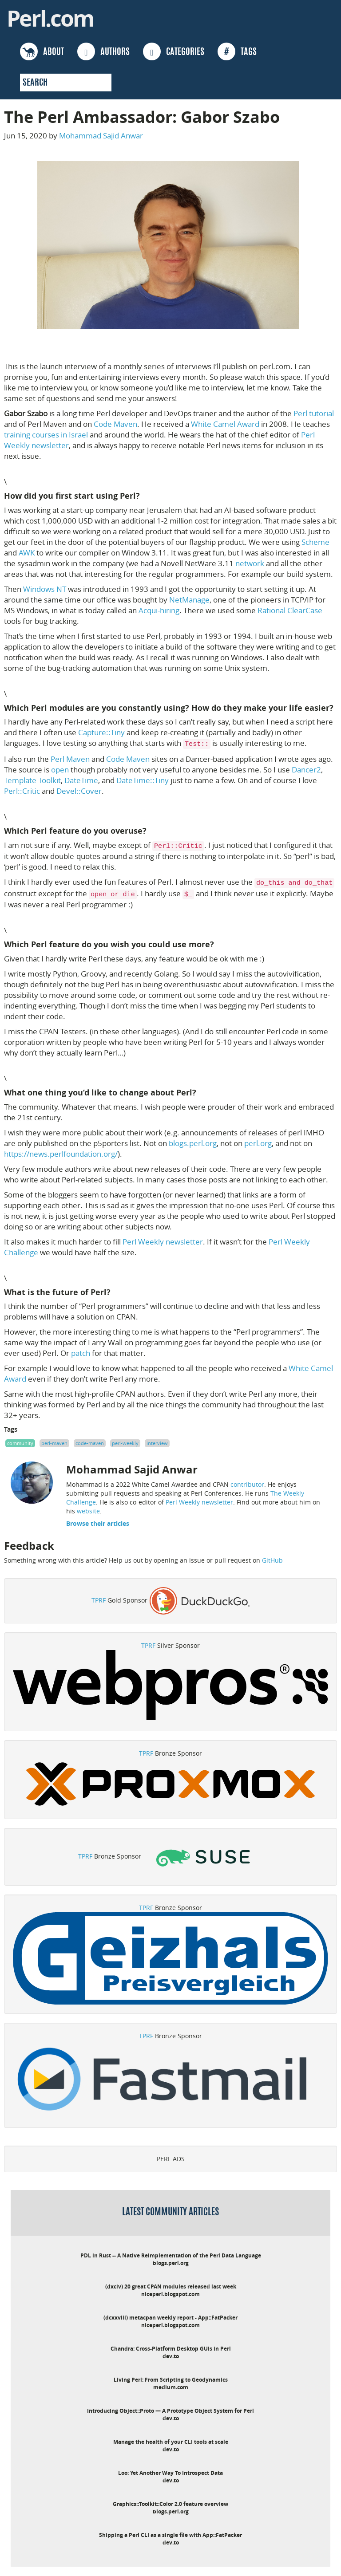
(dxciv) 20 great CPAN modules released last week (170, 2286)
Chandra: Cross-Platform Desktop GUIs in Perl (171, 2348)
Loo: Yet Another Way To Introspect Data (170, 2473)
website (88, 1511)
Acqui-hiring (159, 610)
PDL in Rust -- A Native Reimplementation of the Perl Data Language (170, 2255)
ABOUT (42, 51)
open (60, 769)
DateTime (81, 780)
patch (80, 1353)
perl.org (258, 1143)
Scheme (315, 542)
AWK (27, 552)
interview (157, 1443)
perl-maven (54, 1443)
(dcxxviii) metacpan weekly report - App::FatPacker (170, 2317)
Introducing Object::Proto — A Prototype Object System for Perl (170, 2411)
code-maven (89, 1443)
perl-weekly (125, 1443)
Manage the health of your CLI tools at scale (170, 2442)
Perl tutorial (313, 413)
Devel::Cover (79, 791)
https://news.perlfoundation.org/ (61, 1154)
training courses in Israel (46, 434)
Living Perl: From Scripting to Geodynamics (171, 2379)
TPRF (98, 1600)
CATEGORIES (173, 51)
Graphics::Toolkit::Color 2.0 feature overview (170, 2504)
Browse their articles (97, 1523)
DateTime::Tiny (142, 780)
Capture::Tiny (101, 732)
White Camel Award (225, 424)
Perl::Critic (22, 791)
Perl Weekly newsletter (163, 1242)
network (249, 563)
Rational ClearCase (290, 610)
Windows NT (44, 589)
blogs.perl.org (193, 1143)
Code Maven (115, 424)
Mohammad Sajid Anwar (101, 135)
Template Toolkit (32, 780)
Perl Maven (70, 759)
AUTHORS (103, 51)
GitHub (272, 1560)
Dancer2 (306, 769)
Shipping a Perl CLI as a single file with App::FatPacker (170, 2535)
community (20, 1443)
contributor (247, 1484)
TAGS (237, 51)
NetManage (189, 600)
